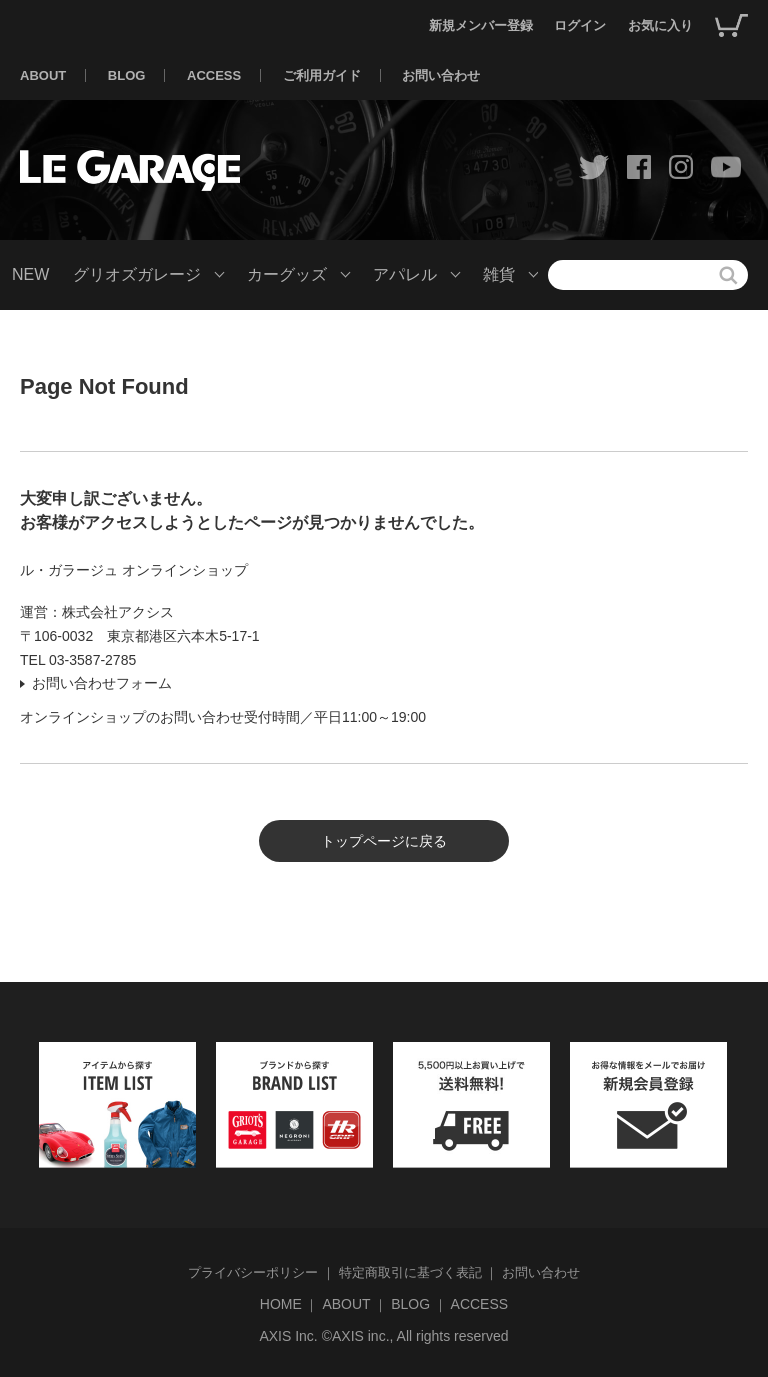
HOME (281, 1304)
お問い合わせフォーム (102, 683)
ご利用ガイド (322, 75)
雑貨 (499, 274)
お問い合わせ (441, 75)
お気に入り (660, 25)
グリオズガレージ (137, 274)
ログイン (580, 25)
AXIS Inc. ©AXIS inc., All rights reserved (383, 1336)
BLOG (127, 75)
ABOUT (43, 75)
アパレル (405, 274)
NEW (30, 274)
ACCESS (214, 75)
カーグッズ (287, 274)
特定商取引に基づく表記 (410, 1272)
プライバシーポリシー (253, 1272)
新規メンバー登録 (481, 25)
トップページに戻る (384, 841)
